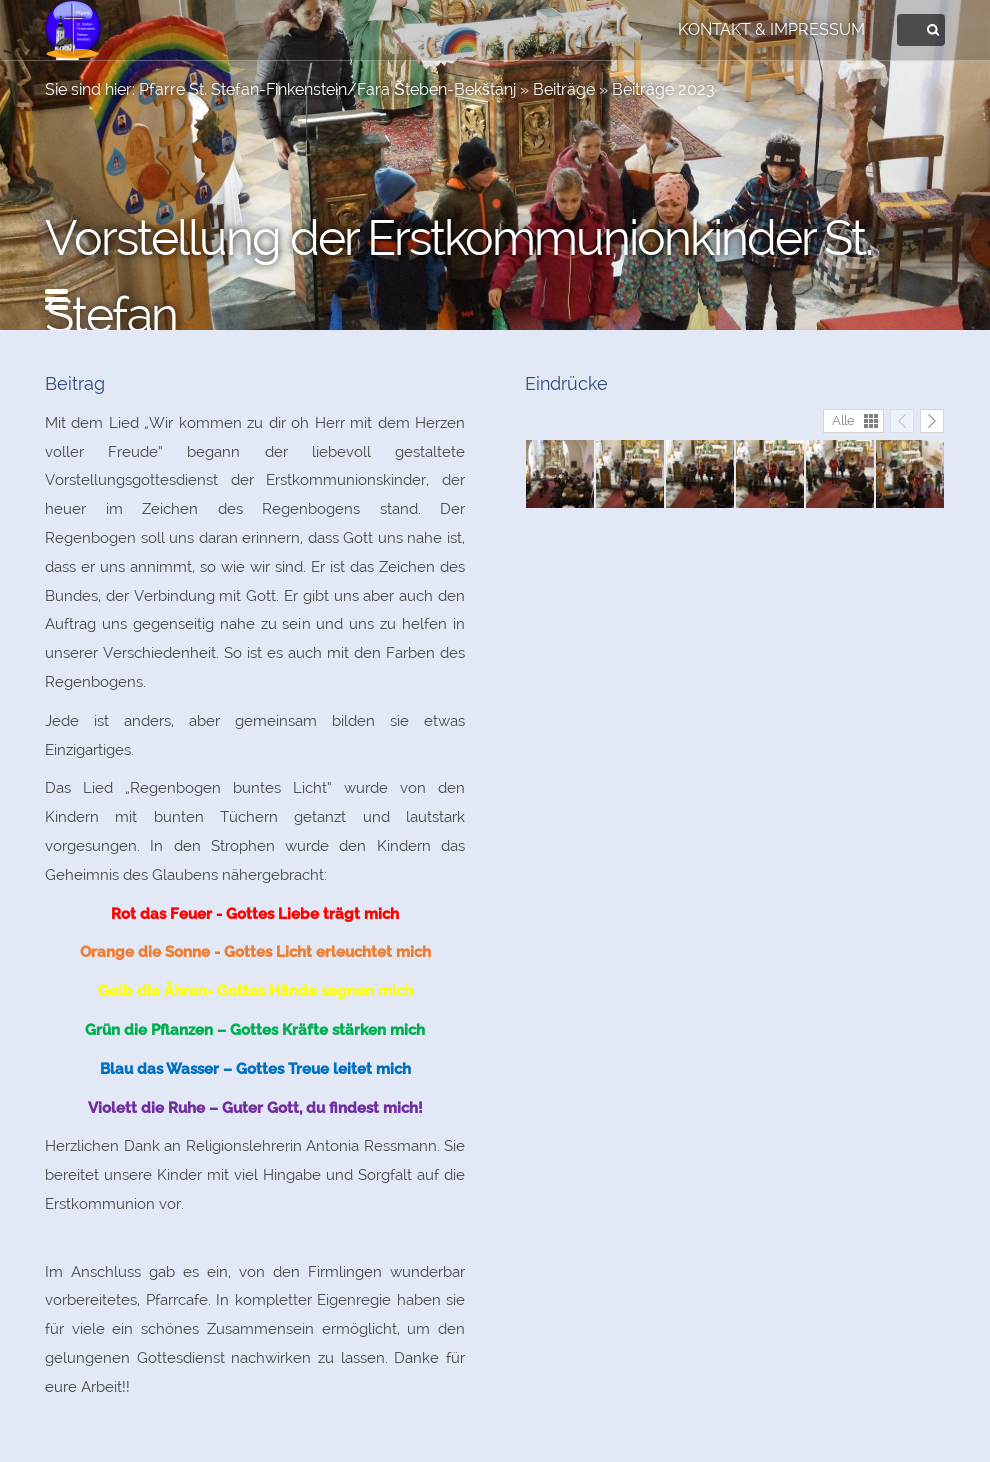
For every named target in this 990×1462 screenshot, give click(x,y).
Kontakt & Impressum (771, 29)
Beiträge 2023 (663, 89)
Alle (843, 420)
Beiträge (564, 89)
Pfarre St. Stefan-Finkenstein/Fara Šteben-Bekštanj (327, 89)
